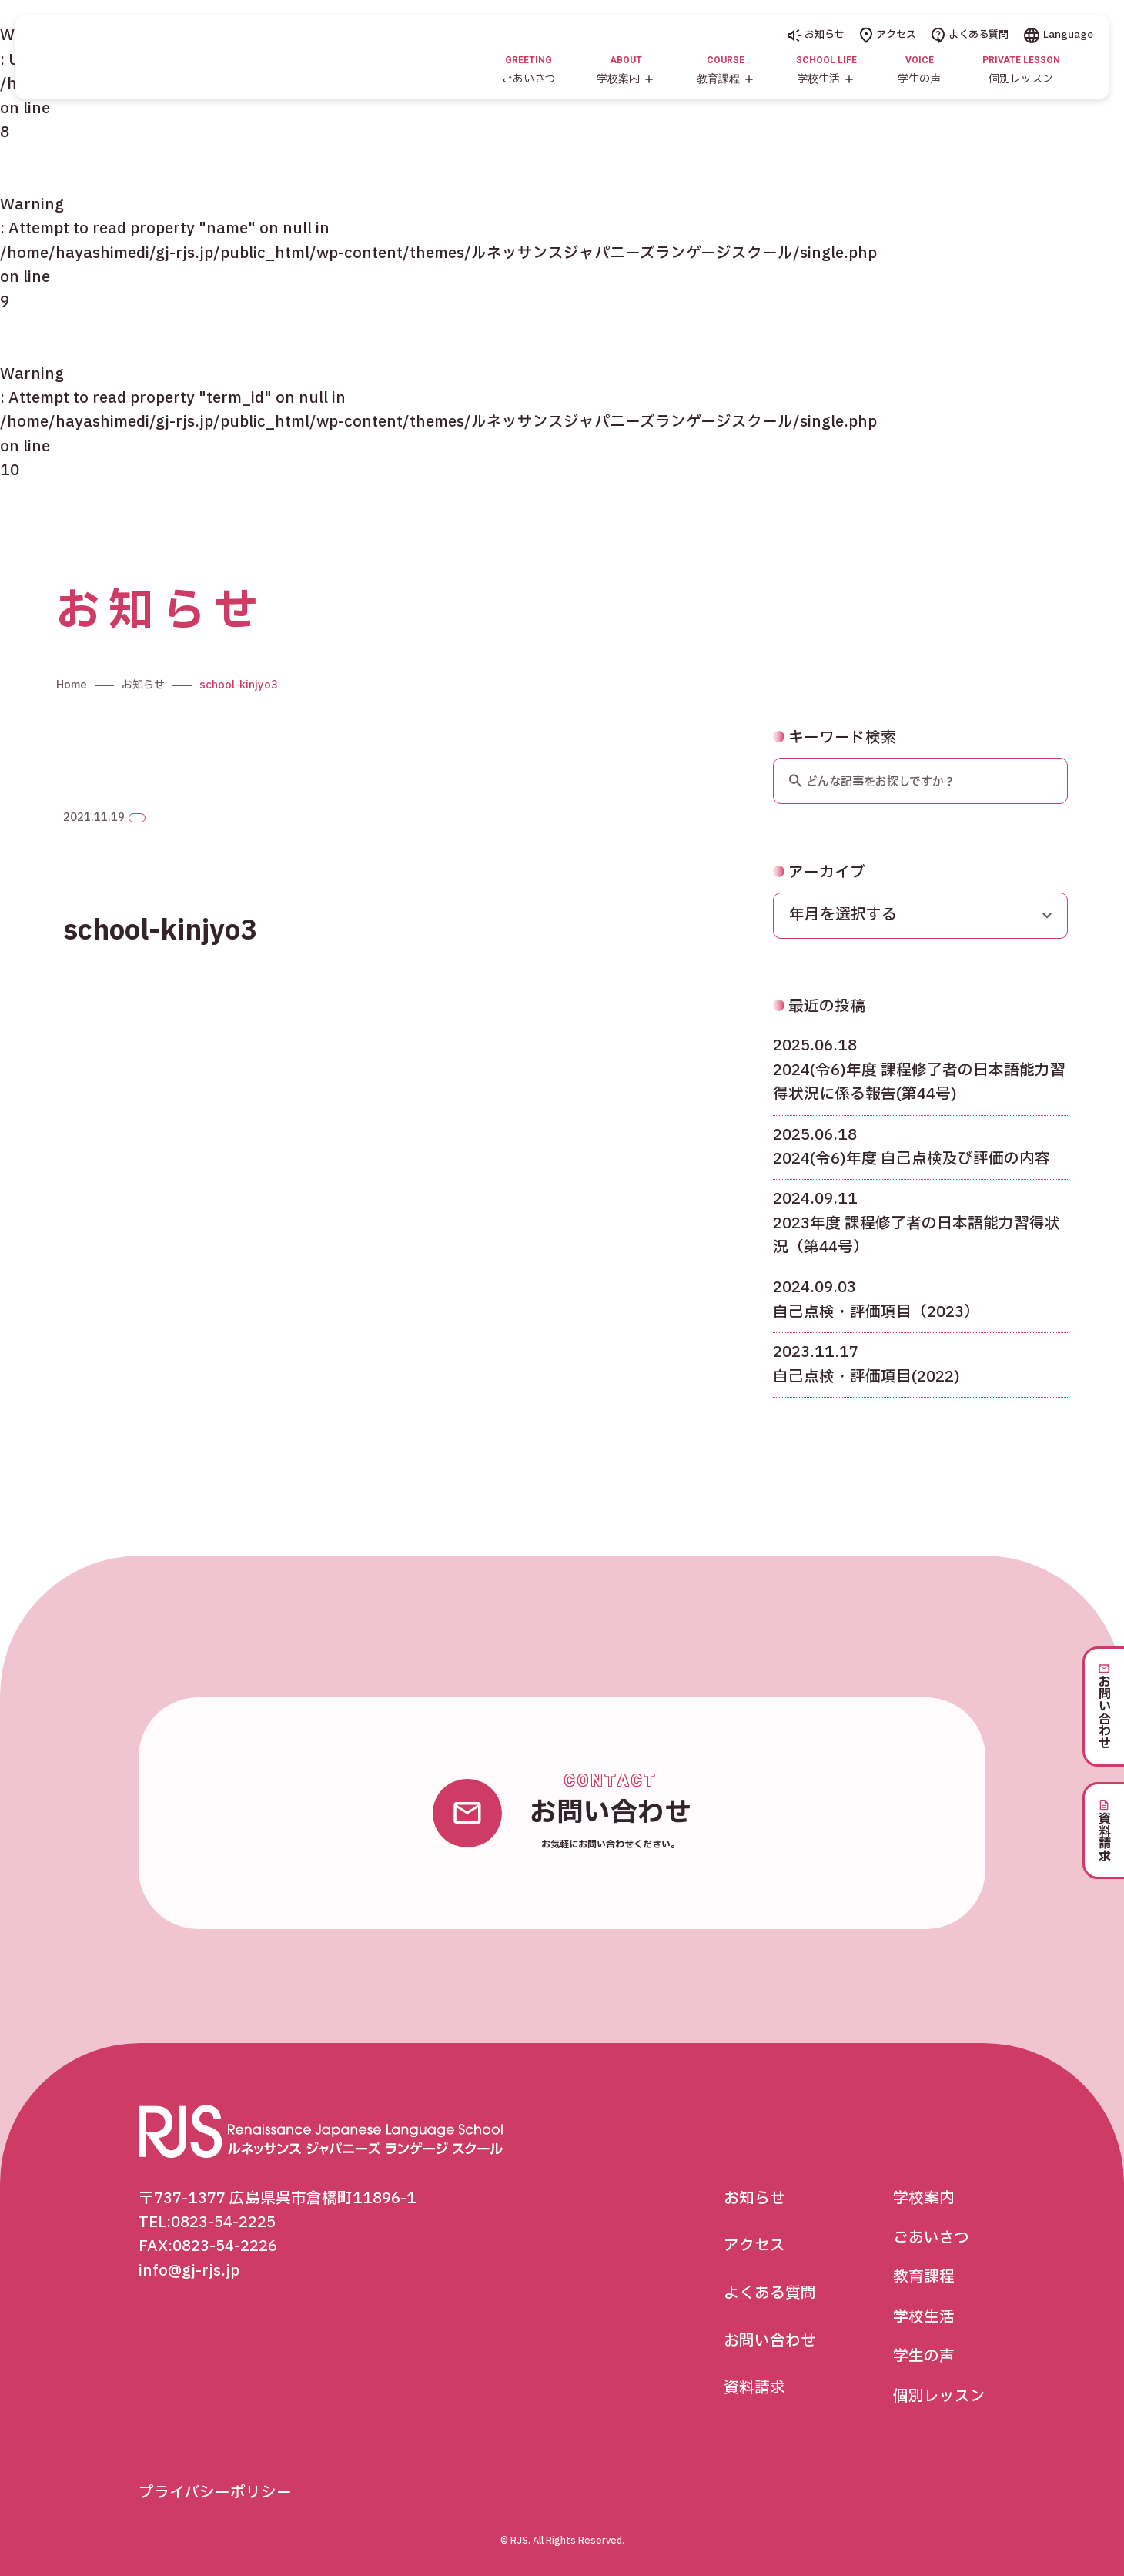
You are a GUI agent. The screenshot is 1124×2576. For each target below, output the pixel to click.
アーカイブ (819, 915)
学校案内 (924, 2198)
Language (1058, 35)
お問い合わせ (770, 2341)
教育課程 (924, 2277)
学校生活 (924, 2317)
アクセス (888, 35)
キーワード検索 (834, 781)
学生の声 (924, 2356)
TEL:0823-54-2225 (207, 2222)
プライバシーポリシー (215, 2492)
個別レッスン (939, 2396)
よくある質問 (970, 35)
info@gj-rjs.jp (189, 2271)
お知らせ (816, 34)
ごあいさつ (931, 2237)
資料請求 (754, 2388)
